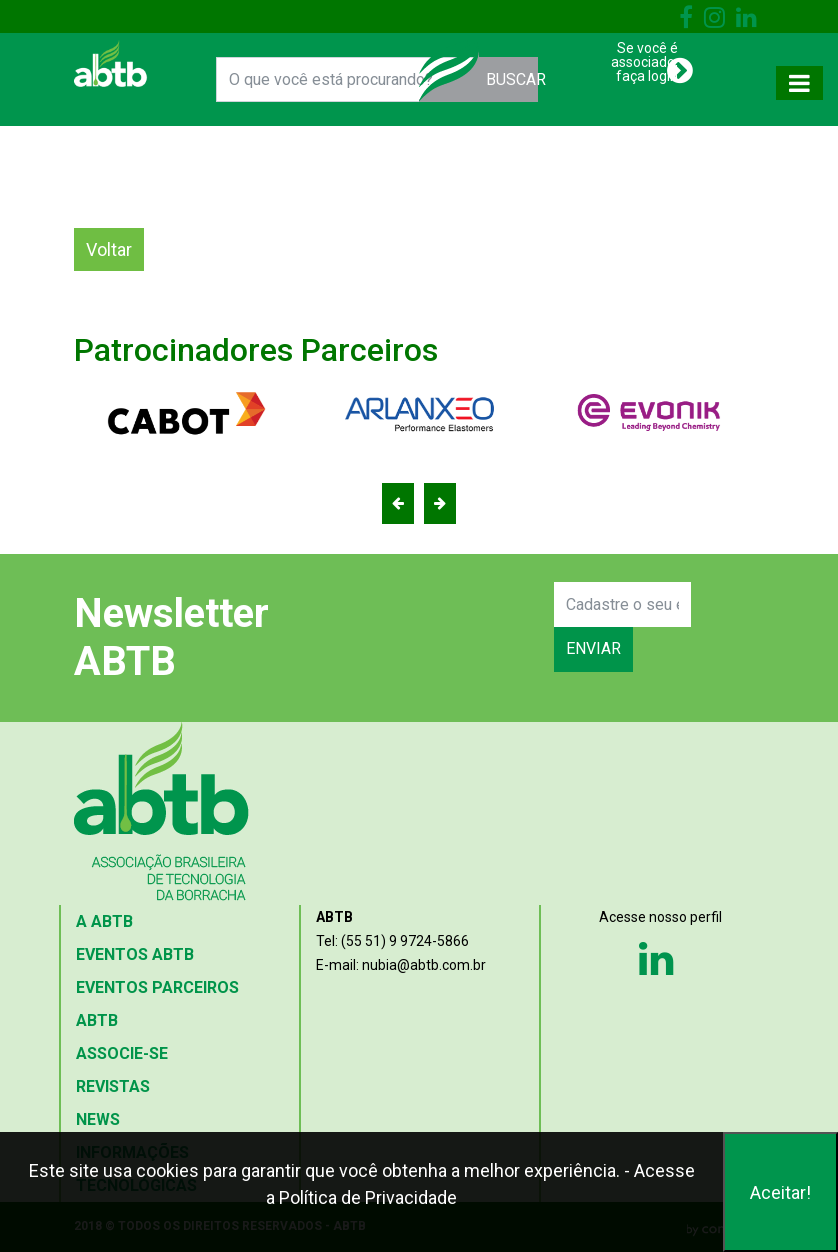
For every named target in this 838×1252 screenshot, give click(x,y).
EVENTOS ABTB (135, 954)
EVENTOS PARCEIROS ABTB (157, 1004)
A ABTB (104, 921)
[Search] (622, 604)
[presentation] (481, 627)
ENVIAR (593, 648)
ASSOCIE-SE (122, 1053)
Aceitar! (780, 1192)
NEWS (98, 1119)
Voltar (109, 249)
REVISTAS (113, 1086)
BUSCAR (512, 79)
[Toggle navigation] (799, 83)
